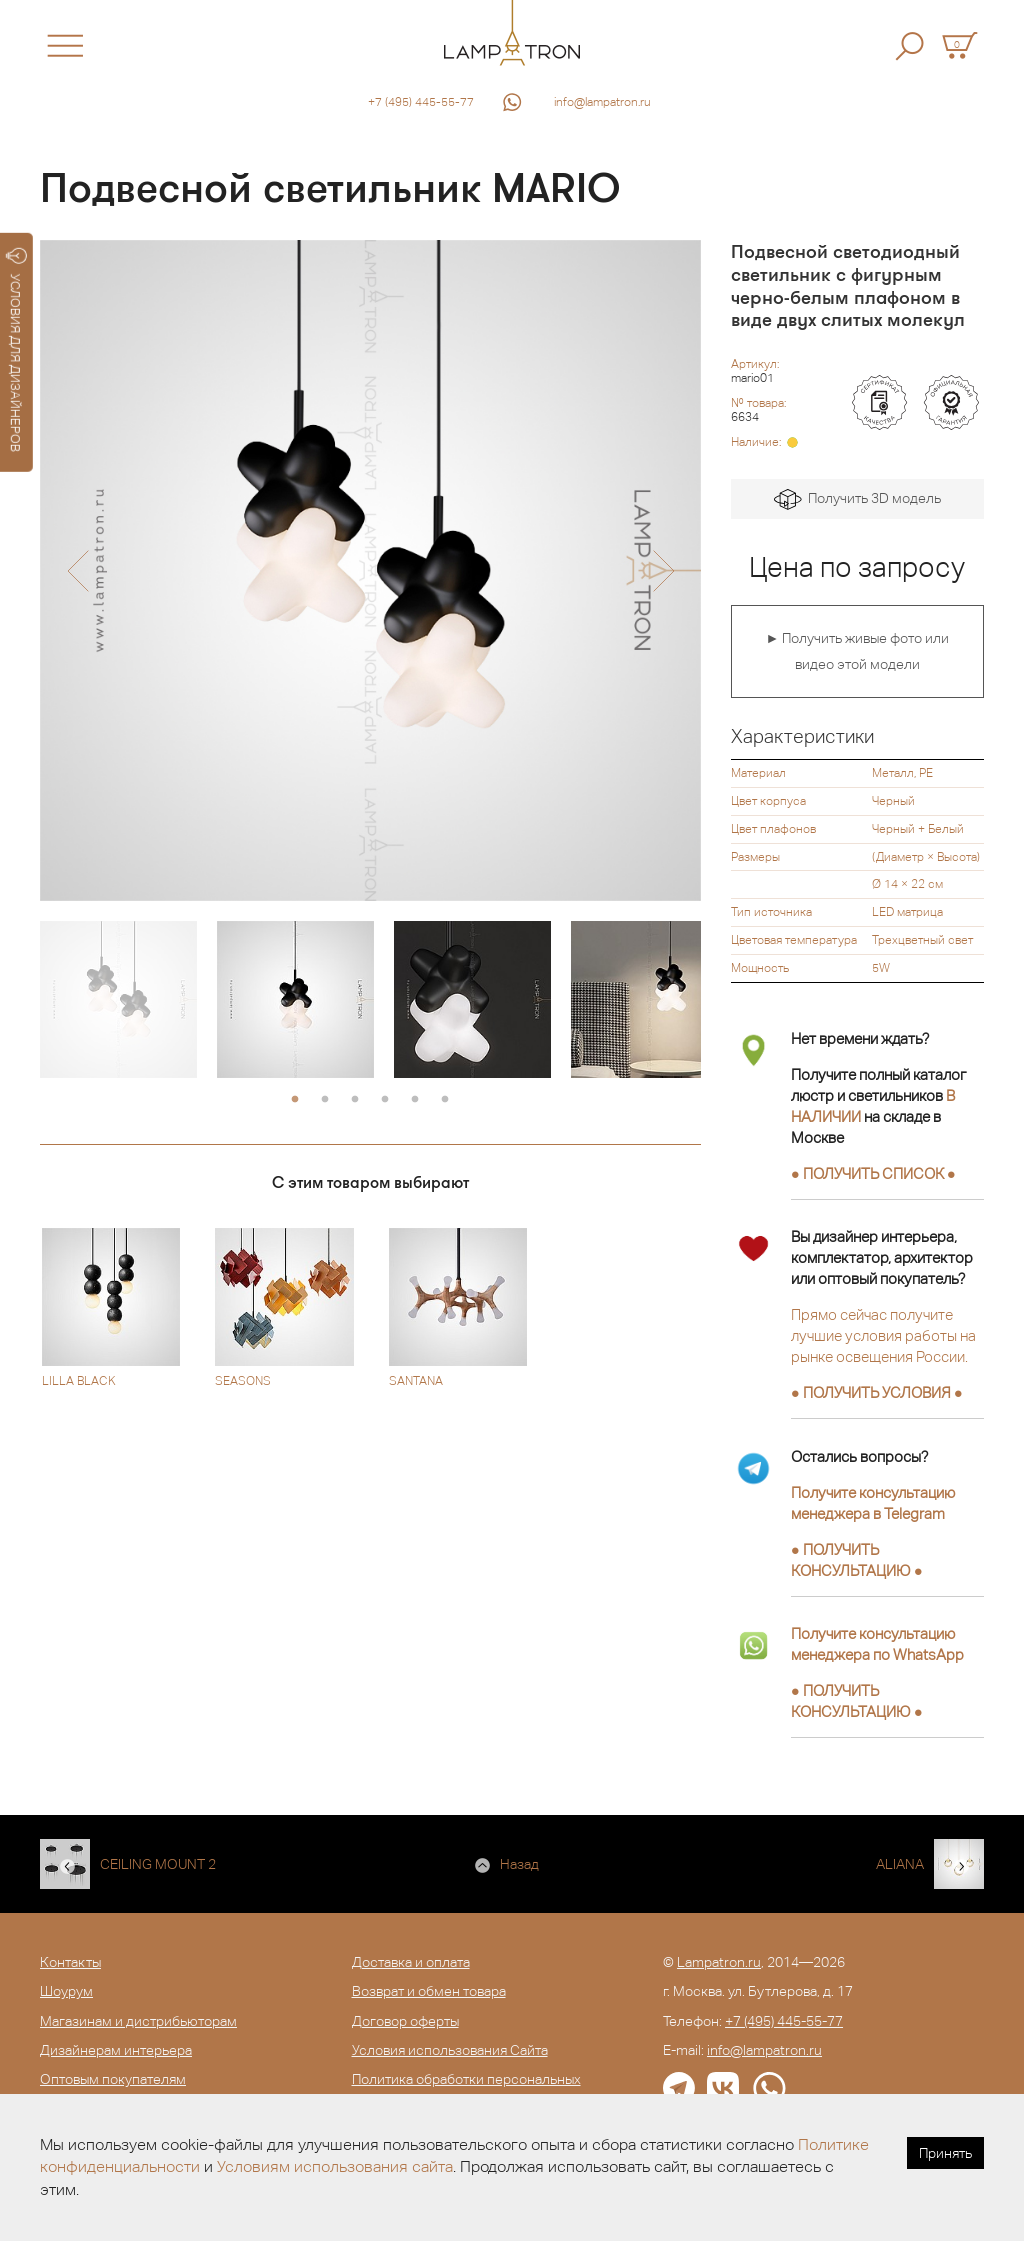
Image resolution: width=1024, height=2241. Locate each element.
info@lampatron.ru (602, 102)
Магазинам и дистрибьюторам (138, 2021)
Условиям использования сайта (335, 2166)
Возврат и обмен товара (429, 1991)
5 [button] (415, 1100)
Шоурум (66, 1991)
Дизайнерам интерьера (116, 2050)
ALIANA (900, 1864)
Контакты (70, 1962)
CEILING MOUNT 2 (158, 1864)
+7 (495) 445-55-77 (421, 102)
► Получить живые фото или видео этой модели (857, 651)
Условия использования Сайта (450, 2050)
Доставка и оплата (411, 1962)
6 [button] (445, 1100)
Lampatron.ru (719, 1962)
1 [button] (295, 1100)
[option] (370, 570)
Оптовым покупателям (113, 2079)
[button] (77, 571)
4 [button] (385, 1100)
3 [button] (355, 1100)
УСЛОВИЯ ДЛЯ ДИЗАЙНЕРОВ (16, 350)
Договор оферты (405, 2021)
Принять (945, 2153)
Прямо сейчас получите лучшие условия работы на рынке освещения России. (883, 1335)
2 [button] (325, 1100)
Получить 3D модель (857, 499)
